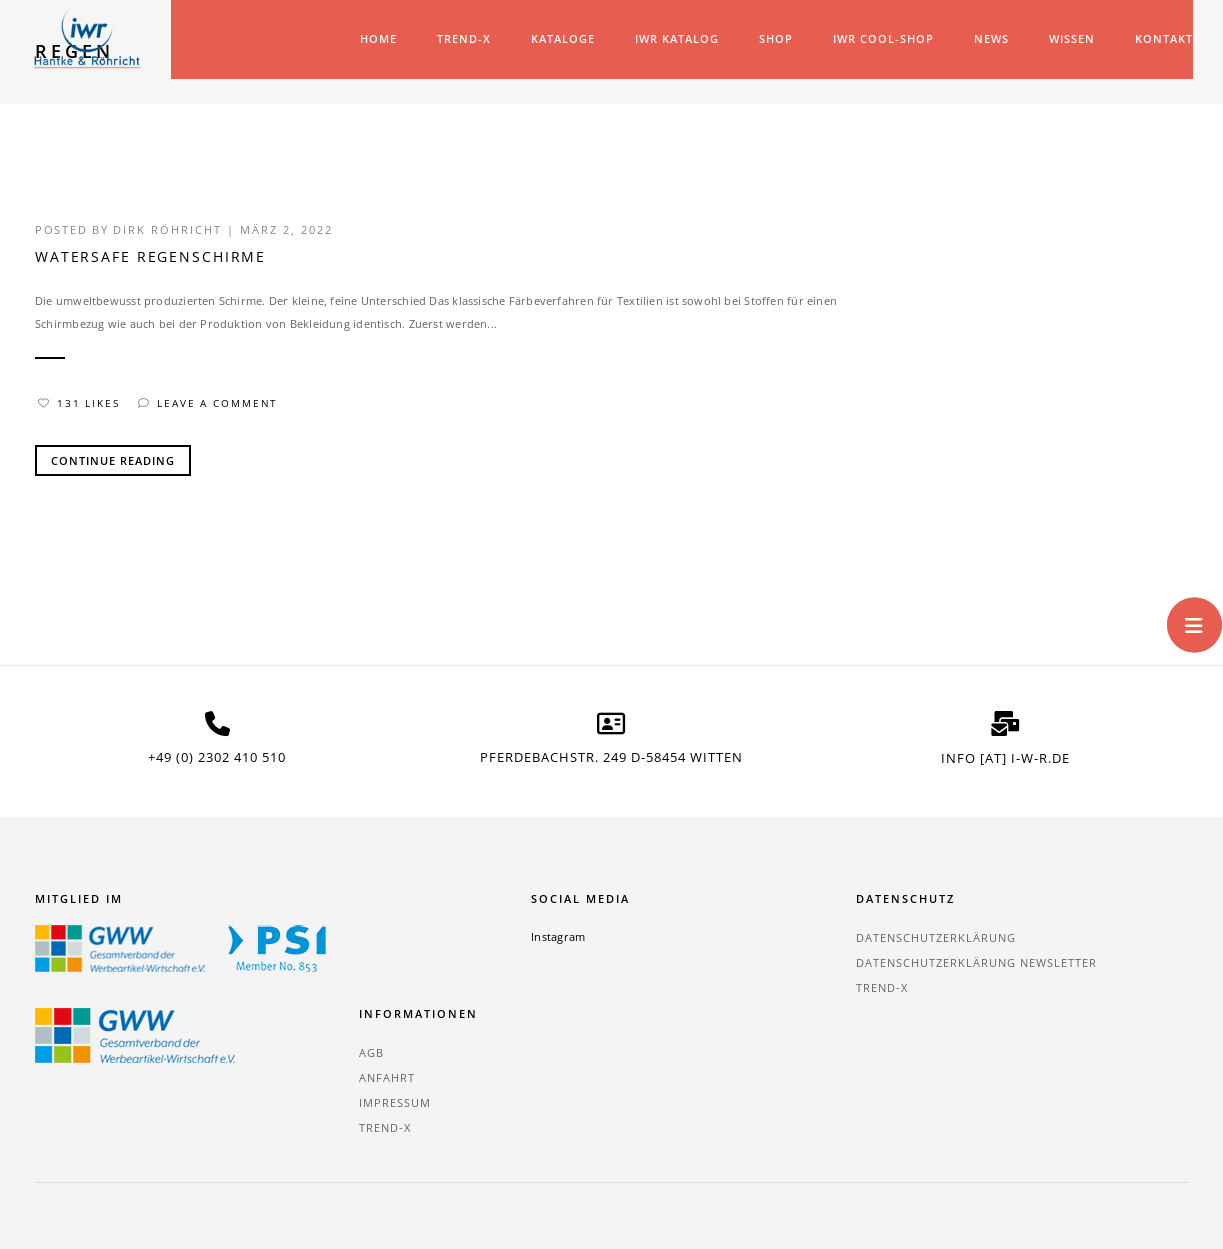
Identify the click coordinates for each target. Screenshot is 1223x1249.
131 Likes (79, 407)
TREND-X (459, 38)
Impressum (1057, 991)
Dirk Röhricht (170, 235)
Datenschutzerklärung (706, 941)
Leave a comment (210, 407)
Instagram (456, 940)
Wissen (1067, 38)
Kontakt (1159, 38)
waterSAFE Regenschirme (152, 263)
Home (373, 38)
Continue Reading (113, 464)
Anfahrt (1049, 966)
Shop (771, 38)
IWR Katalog (672, 38)
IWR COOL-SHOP (878, 38)
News (986, 38)
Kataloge (558, 38)
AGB (1033, 941)
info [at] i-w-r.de (1005, 761)
